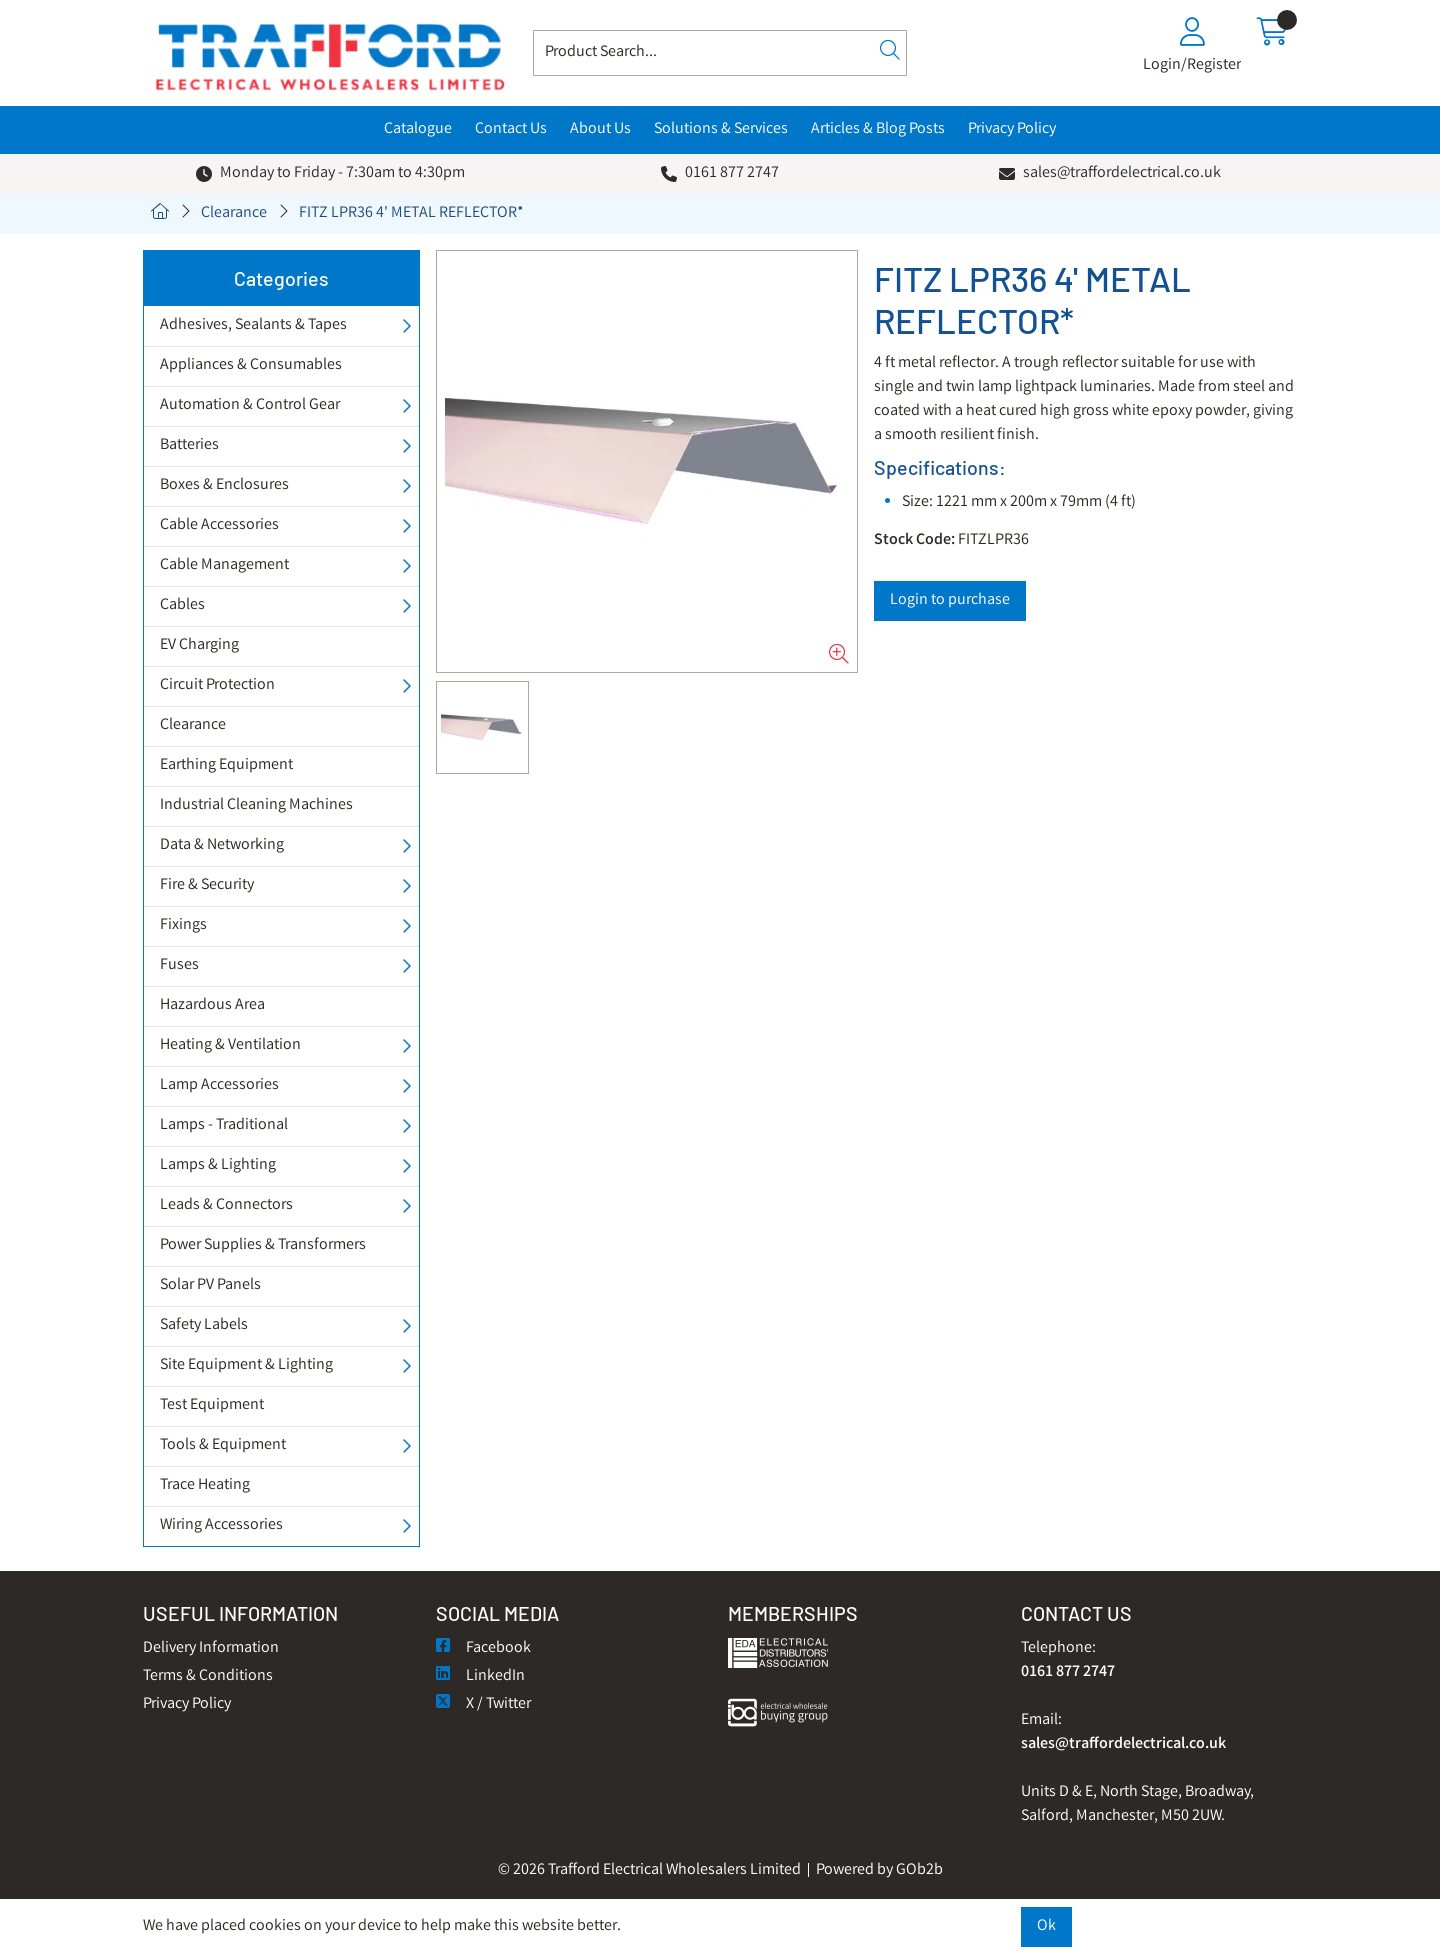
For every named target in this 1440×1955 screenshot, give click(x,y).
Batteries (189, 445)
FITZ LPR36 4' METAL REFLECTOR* (411, 213)
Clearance (234, 213)
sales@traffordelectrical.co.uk (1122, 173)
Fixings (183, 925)
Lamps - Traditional (224, 1125)
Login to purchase (950, 600)
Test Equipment (212, 1405)
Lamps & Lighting (218, 1165)
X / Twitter (483, 1704)
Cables (182, 605)
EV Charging (199, 645)
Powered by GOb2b (879, 1870)
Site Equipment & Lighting (246, 1365)
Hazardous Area (212, 1005)
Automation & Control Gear (250, 405)
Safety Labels (204, 1325)
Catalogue (418, 129)
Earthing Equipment (226, 765)
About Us (600, 129)
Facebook (483, 1648)
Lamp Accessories (219, 1085)
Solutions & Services (721, 129)
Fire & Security (207, 885)
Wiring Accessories (221, 1525)
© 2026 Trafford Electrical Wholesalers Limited (649, 1870)
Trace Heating (205, 1485)
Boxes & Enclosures (224, 485)
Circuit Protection (217, 685)
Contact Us (511, 129)
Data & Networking (222, 845)
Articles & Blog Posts (878, 129)
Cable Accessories (219, 525)
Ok (1046, 1926)
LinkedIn (480, 1676)
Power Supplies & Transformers (263, 1245)
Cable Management (224, 565)
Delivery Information (211, 1648)
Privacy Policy (1012, 129)
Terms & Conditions (208, 1676)
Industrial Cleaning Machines (256, 805)
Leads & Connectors (226, 1205)
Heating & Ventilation (230, 1045)
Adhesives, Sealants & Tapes (253, 325)
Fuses (179, 965)
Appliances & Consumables (251, 365)
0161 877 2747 (732, 173)
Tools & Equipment (223, 1445)
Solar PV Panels (210, 1285)
